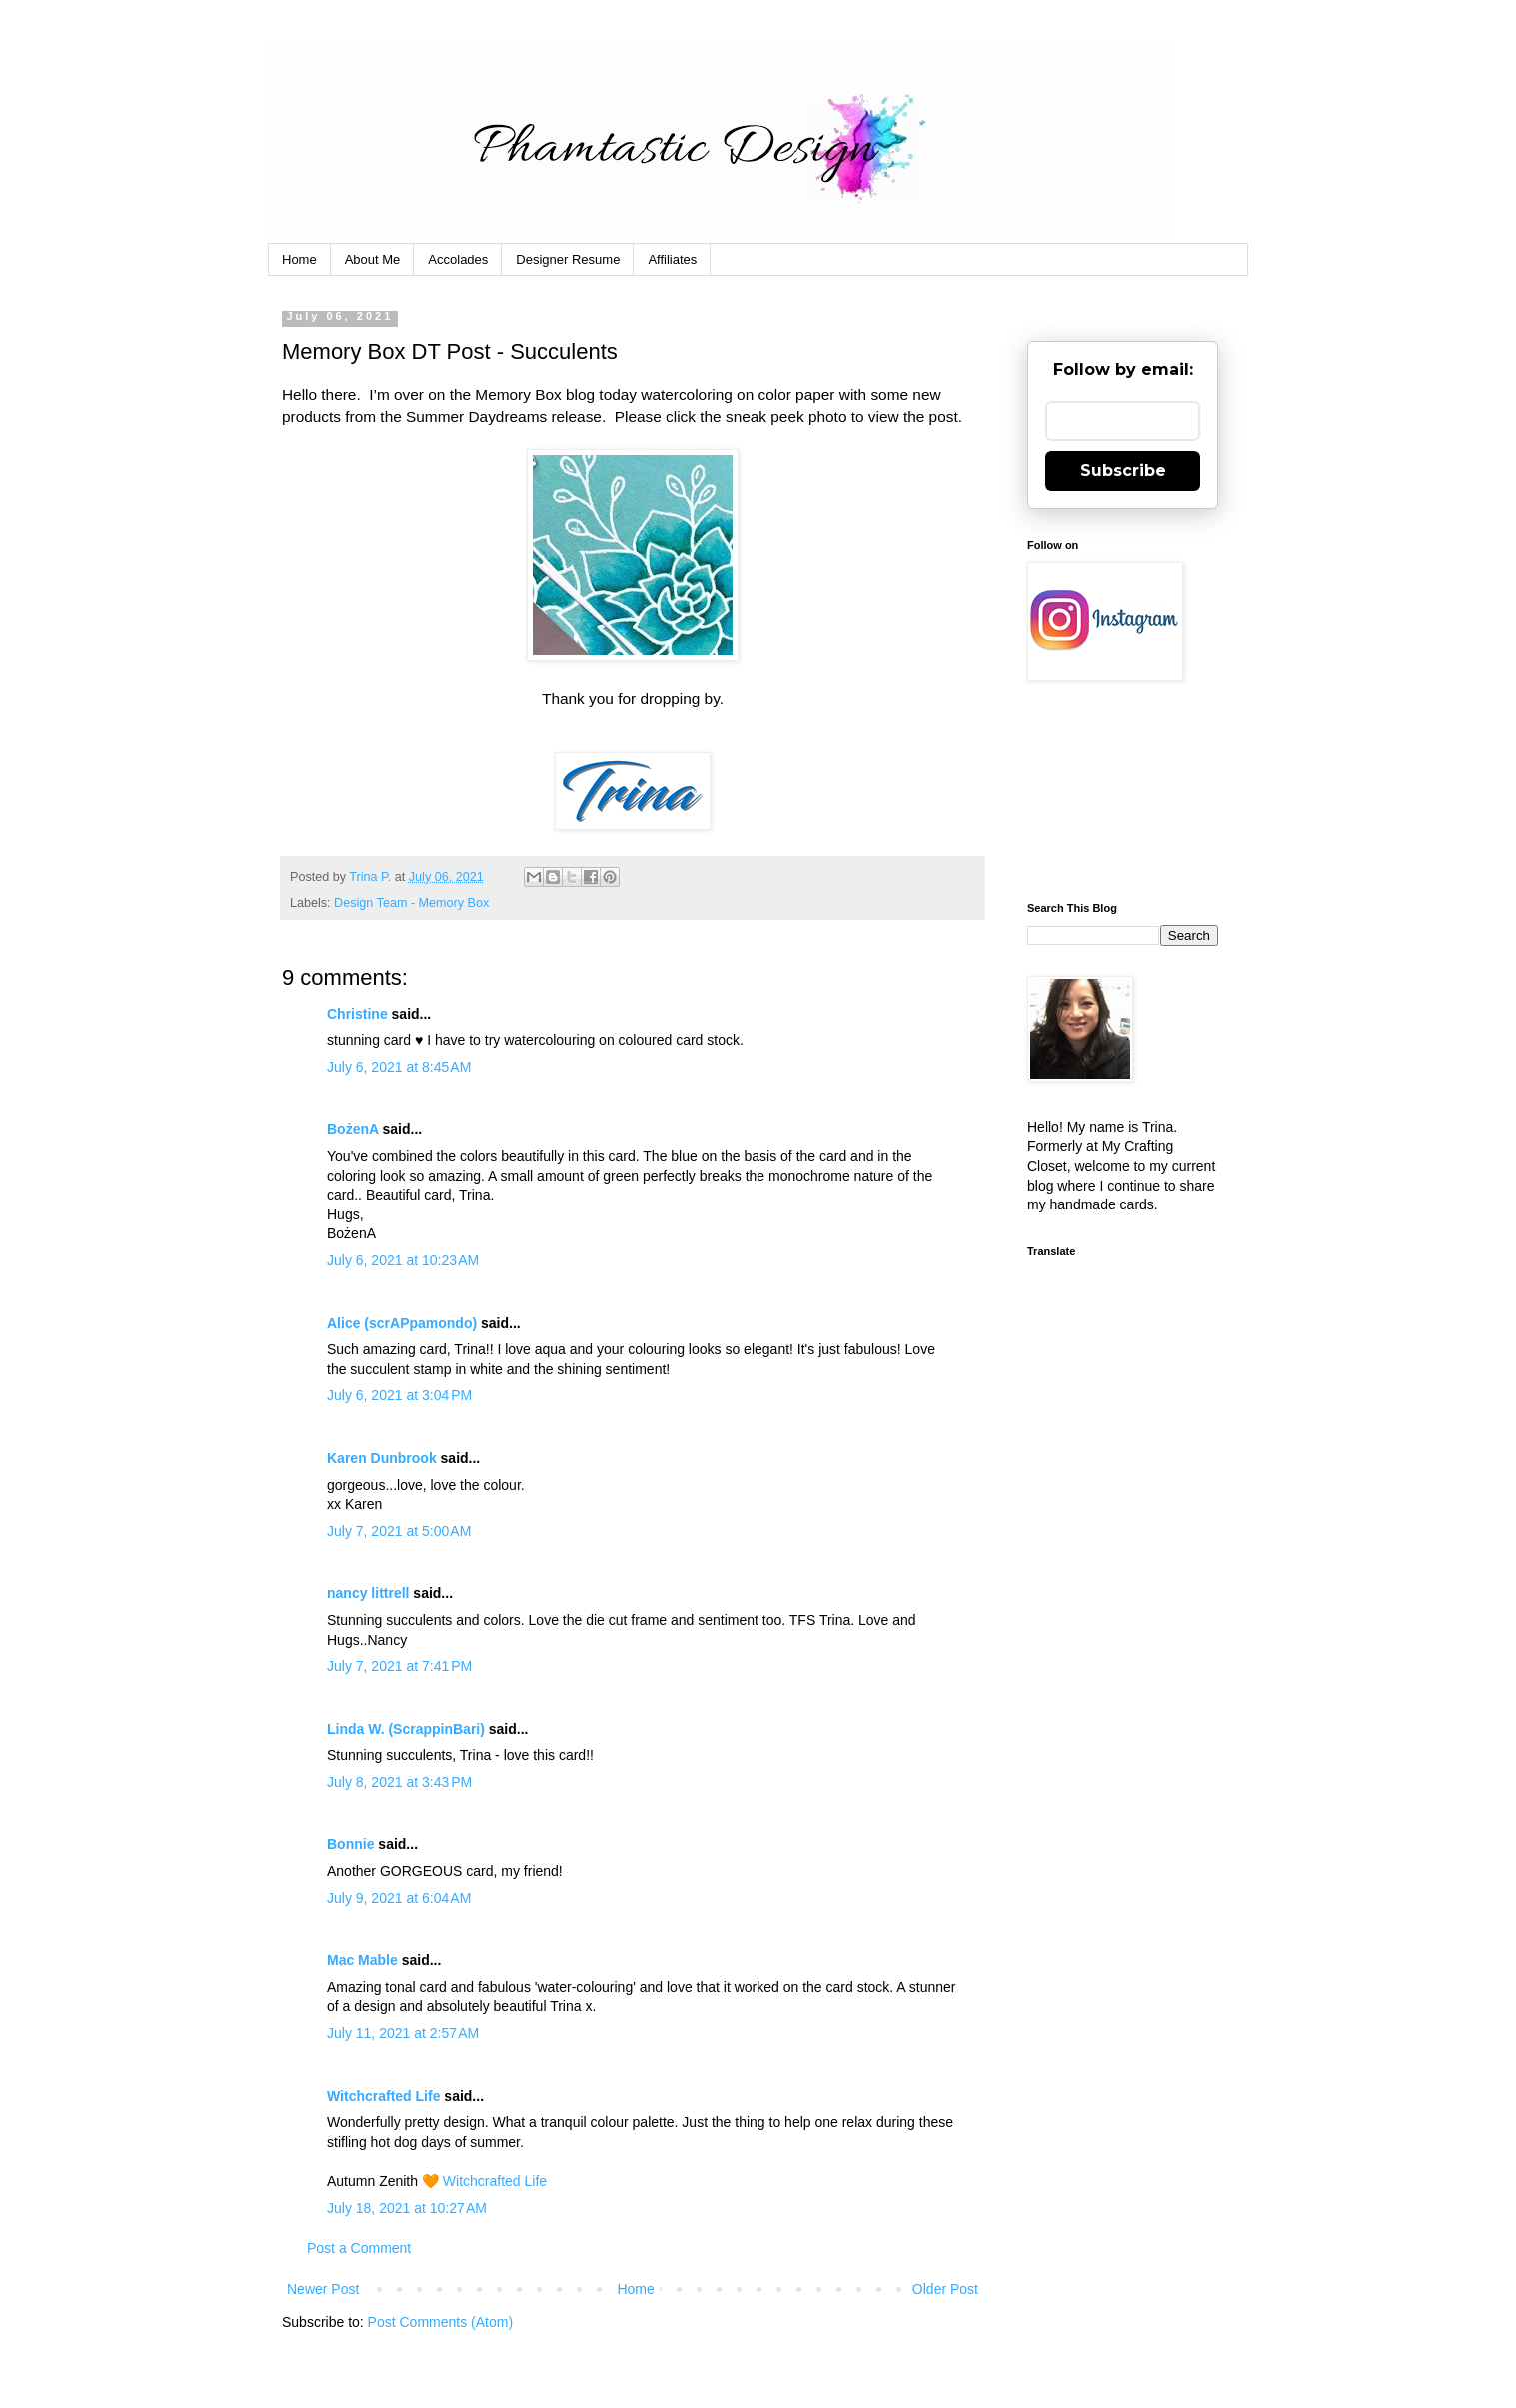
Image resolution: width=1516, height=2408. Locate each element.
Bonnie (350, 1844)
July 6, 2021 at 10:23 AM (403, 1260)
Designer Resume (568, 259)
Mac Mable (362, 1960)
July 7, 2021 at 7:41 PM (399, 1666)
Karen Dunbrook (382, 1458)
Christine (357, 1014)
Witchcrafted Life (383, 2096)
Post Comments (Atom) (440, 2322)
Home (299, 259)
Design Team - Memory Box (411, 903)
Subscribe (1123, 470)
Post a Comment (359, 2248)
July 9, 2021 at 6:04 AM (399, 1898)
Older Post (945, 2289)
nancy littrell (368, 1593)
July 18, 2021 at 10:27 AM (407, 2208)
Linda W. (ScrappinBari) (406, 1729)
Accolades (458, 259)
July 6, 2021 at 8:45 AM (399, 1067)
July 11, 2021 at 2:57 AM (403, 2033)
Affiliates (672, 259)
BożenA (353, 1129)
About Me (373, 259)
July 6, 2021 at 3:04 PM (399, 1395)
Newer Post (323, 2289)
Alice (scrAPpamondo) (402, 1323)
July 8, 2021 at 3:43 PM (399, 1782)
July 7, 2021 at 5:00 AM (399, 1531)
